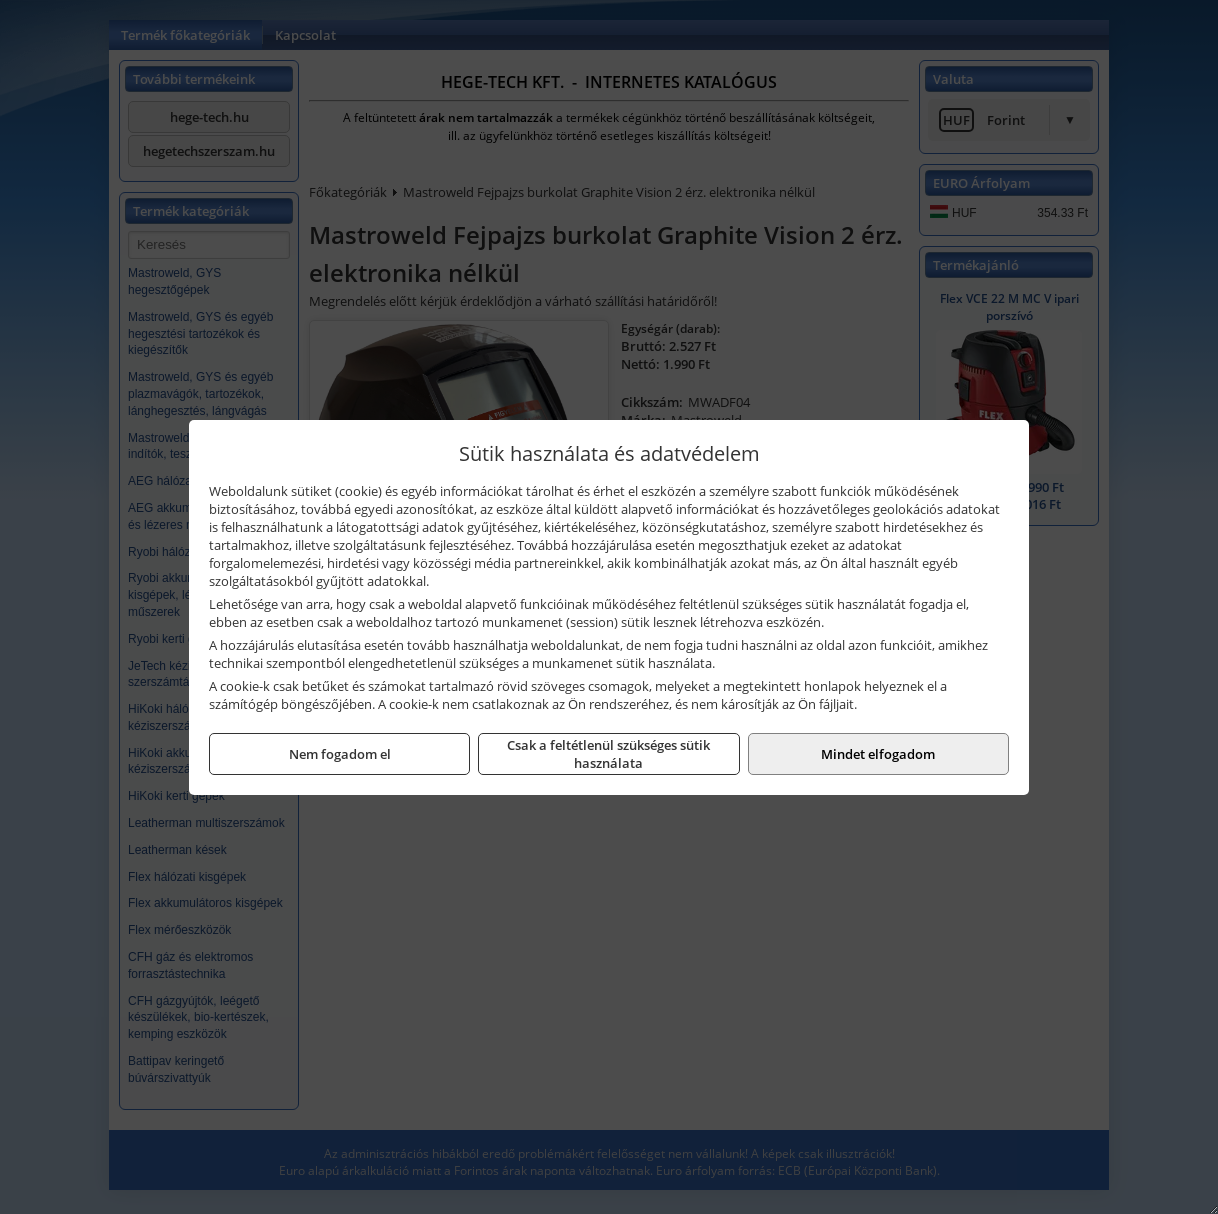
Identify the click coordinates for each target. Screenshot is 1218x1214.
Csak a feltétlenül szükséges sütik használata (608, 754)
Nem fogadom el (340, 754)
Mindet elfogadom (878, 754)
